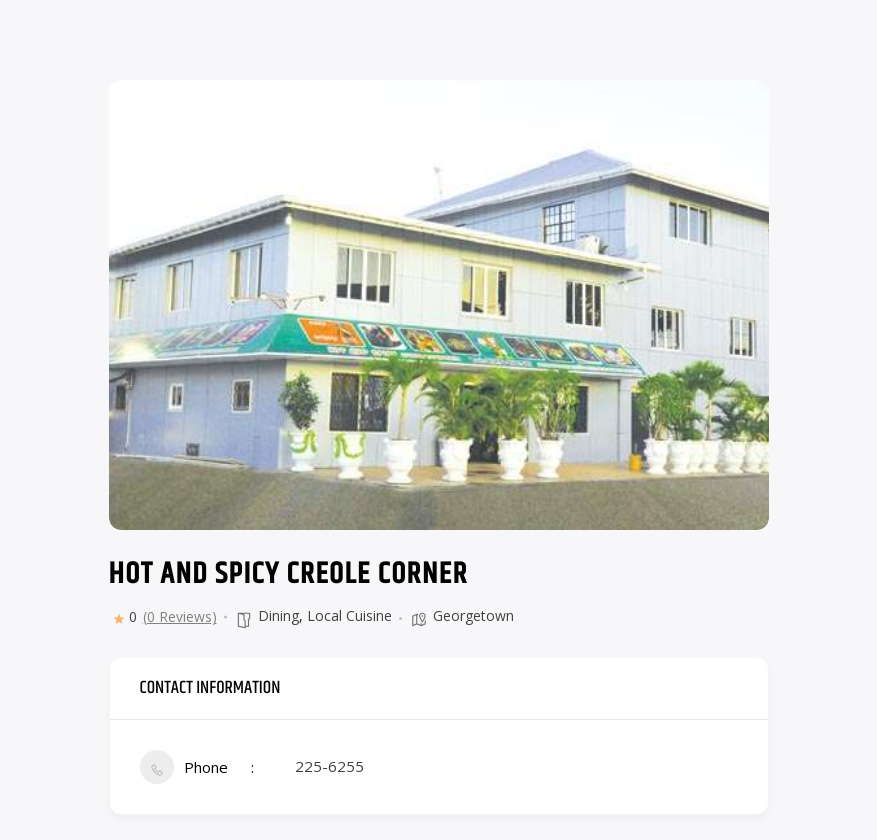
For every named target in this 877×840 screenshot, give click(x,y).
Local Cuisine (349, 615)
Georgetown (473, 615)
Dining (278, 615)
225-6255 (329, 766)
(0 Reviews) (180, 617)
